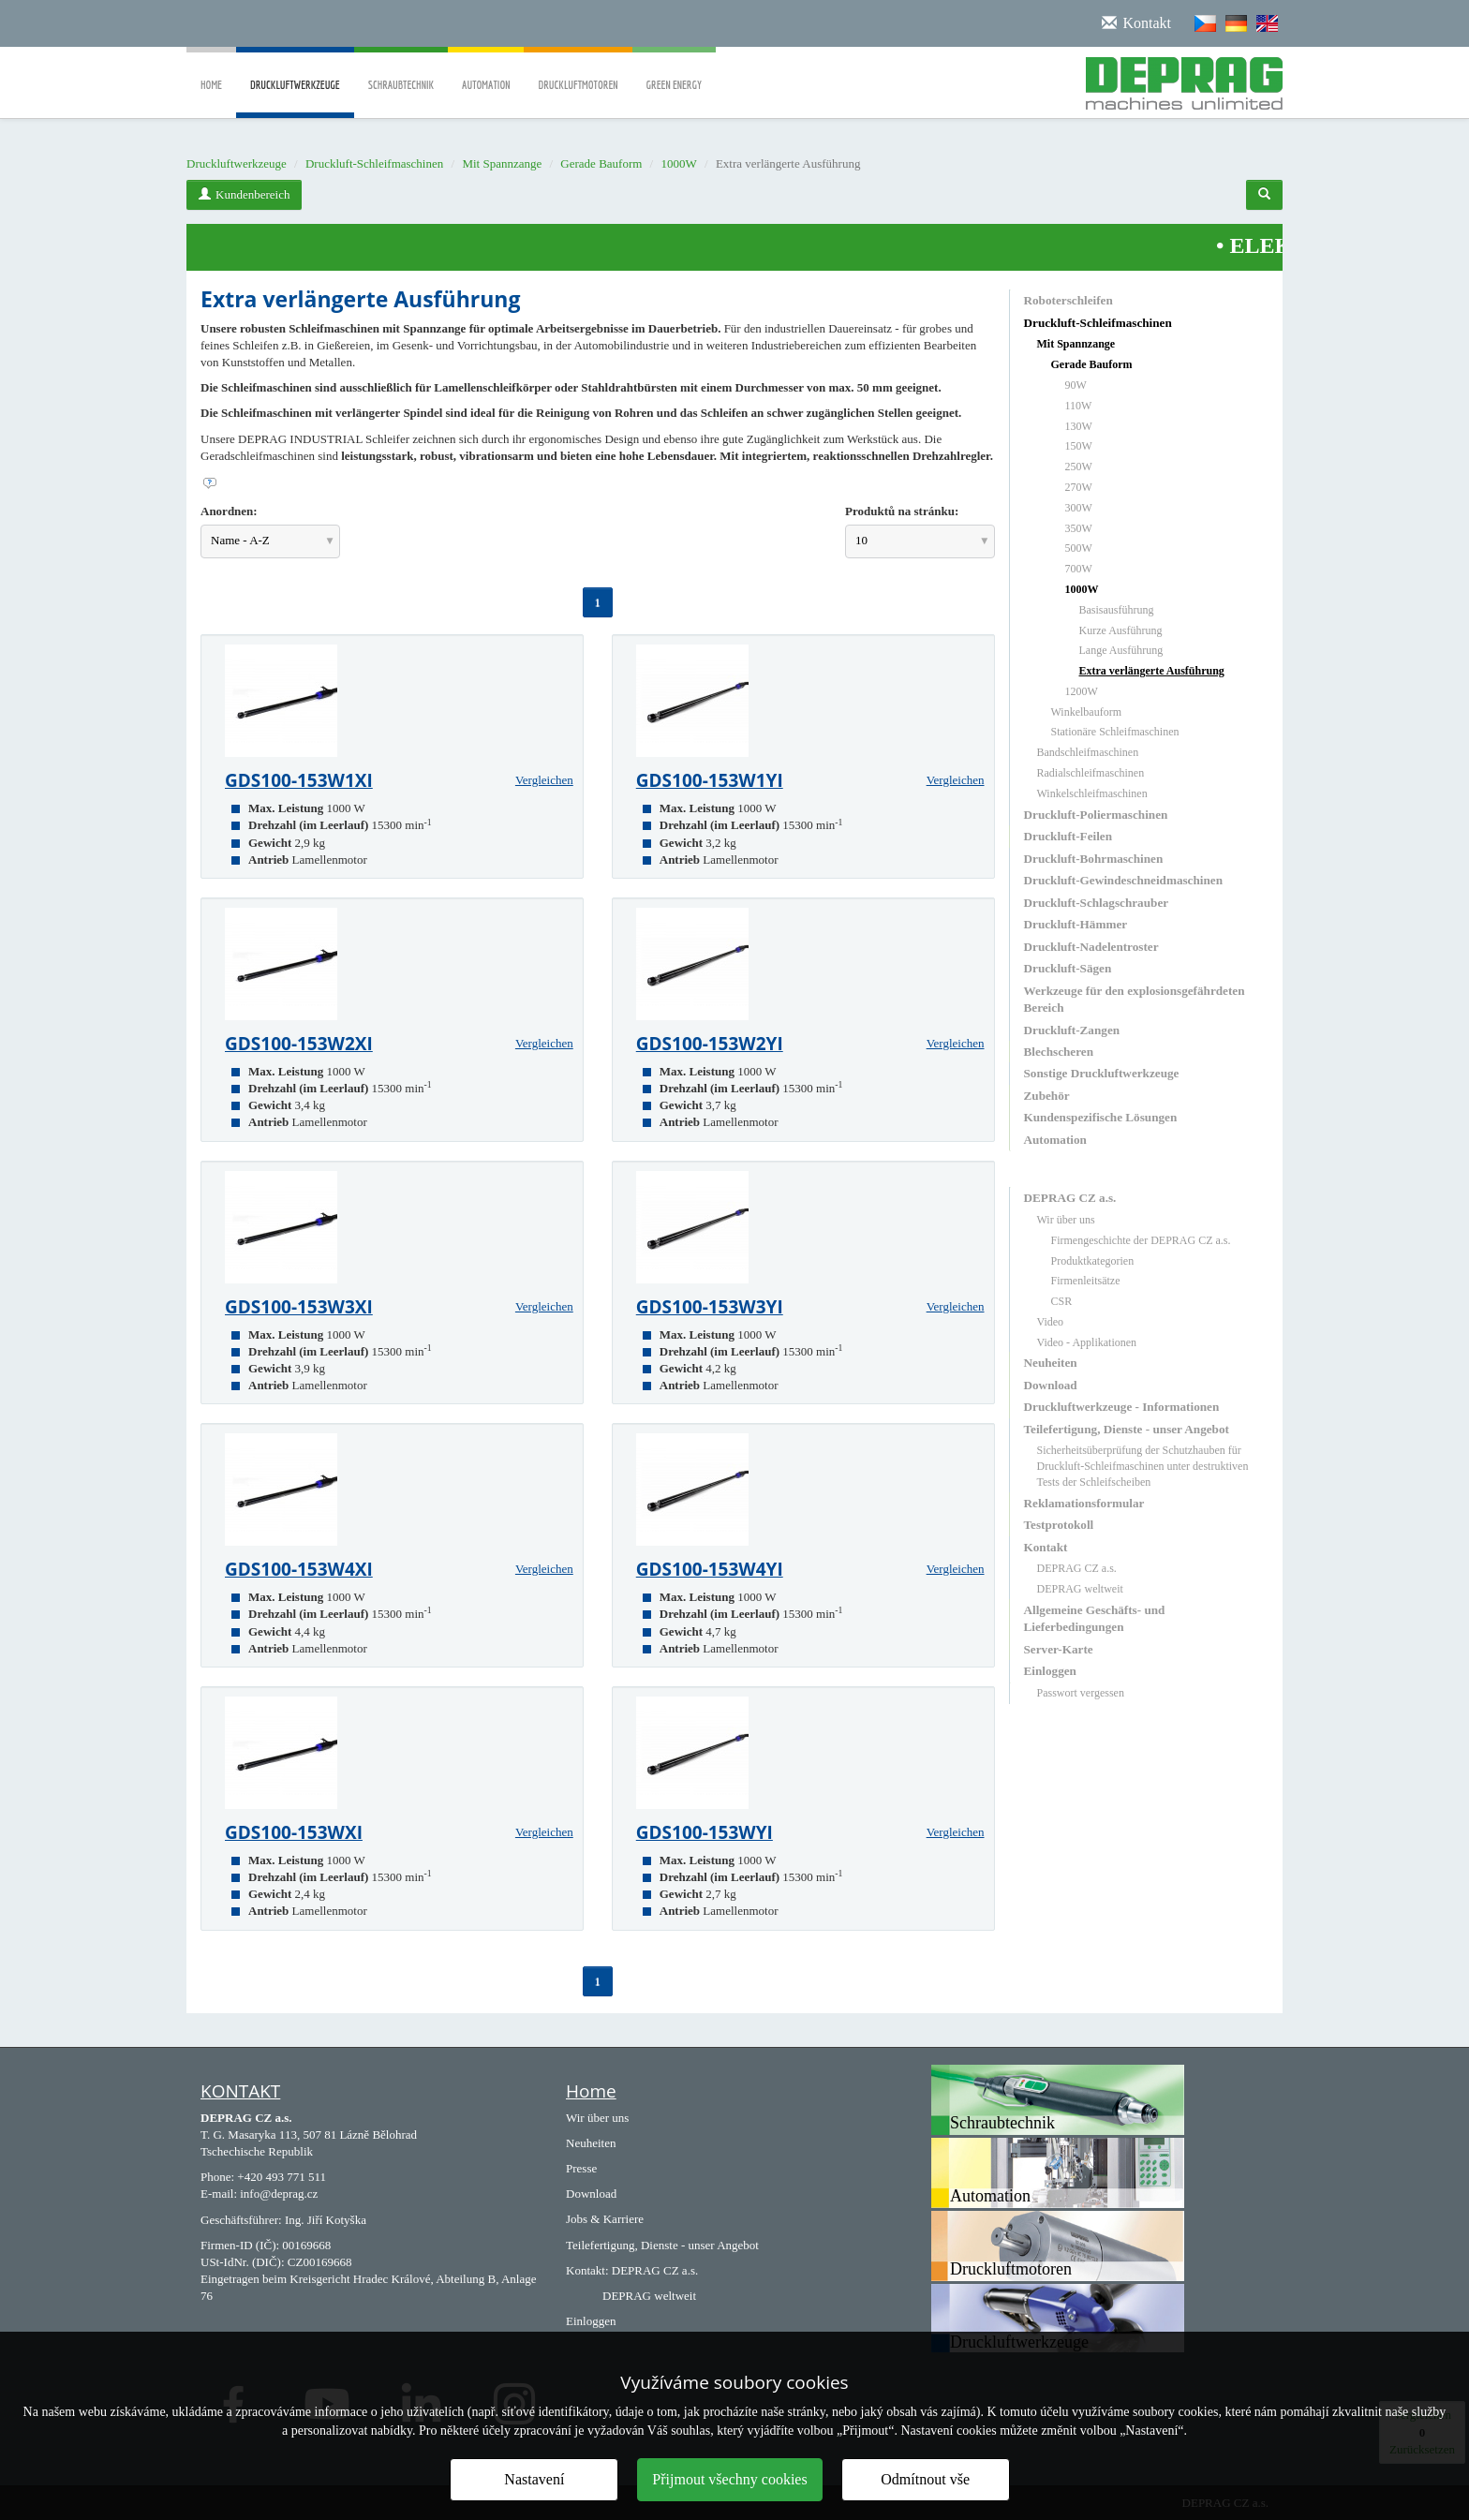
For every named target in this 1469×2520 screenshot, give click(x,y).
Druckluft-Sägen (1068, 968)
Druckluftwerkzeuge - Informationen (1122, 1407)
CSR (1062, 1301)
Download (1050, 1385)
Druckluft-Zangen (1072, 1030)
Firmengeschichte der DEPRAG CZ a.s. (1141, 1240)
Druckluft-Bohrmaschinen (1094, 859)
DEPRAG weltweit (1080, 1588)
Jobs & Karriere (605, 2219)
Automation (486, 71)
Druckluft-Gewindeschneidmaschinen (1123, 880)
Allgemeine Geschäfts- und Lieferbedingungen (1094, 1618)
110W (1078, 405)
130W (1078, 426)
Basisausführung (1116, 609)
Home (211, 71)
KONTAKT (240, 2091)
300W (1078, 507)
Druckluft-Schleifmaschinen (374, 163)
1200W (1081, 691)
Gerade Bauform (601, 163)
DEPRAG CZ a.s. (1070, 1198)
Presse (581, 2168)
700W (1078, 568)
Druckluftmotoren (577, 71)
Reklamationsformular (1084, 1503)
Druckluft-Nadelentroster (1091, 947)
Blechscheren (1058, 1052)
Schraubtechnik (401, 71)
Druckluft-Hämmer (1076, 924)
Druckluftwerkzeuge (295, 98)
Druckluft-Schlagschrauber (1096, 903)
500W (1078, 548)
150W (1078, 445)
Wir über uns (1066, 1219)
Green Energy (674, 71)
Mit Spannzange (502, 163)
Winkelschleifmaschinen (1092, 793)
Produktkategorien (1093, 1260)
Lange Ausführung (1121, 650)
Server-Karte (1058, 1649)
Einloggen (1050, 1671)
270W (1078, 487)
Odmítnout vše (925, 2479)
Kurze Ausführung (1121, 630)
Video (1050, 1321)
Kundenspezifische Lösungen (1101, 1117)
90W (1076, 385)
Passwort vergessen (1080, 1692)
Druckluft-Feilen (1068, 836)
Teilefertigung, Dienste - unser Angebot (1126, 1429)
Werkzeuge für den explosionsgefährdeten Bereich (1134, 999)
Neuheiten (1050, 1363)
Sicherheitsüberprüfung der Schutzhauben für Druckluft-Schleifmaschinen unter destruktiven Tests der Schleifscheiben (1143, 1466)
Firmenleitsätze (1085, 1280)
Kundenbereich (244, 194)
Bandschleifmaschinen (1088, 752)
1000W (678, 163)
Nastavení (534, 2479)
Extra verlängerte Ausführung (1151, 670)
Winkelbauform (1086, 712)
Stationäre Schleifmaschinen (1115, 731)
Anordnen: (229, 511)
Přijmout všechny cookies (729, 2479)
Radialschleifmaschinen (1091, 772)
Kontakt (1046, 1547)
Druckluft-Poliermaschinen (1096, 815)
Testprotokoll (1059, 1525)
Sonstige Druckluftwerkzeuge (1102, 1073)
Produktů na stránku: (901, 511)
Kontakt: (587, 2270)
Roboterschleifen (1068, 300)
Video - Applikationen (1087, 1342)
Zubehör (1047, 1096)
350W (1078, 528)
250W (1078, 466)
